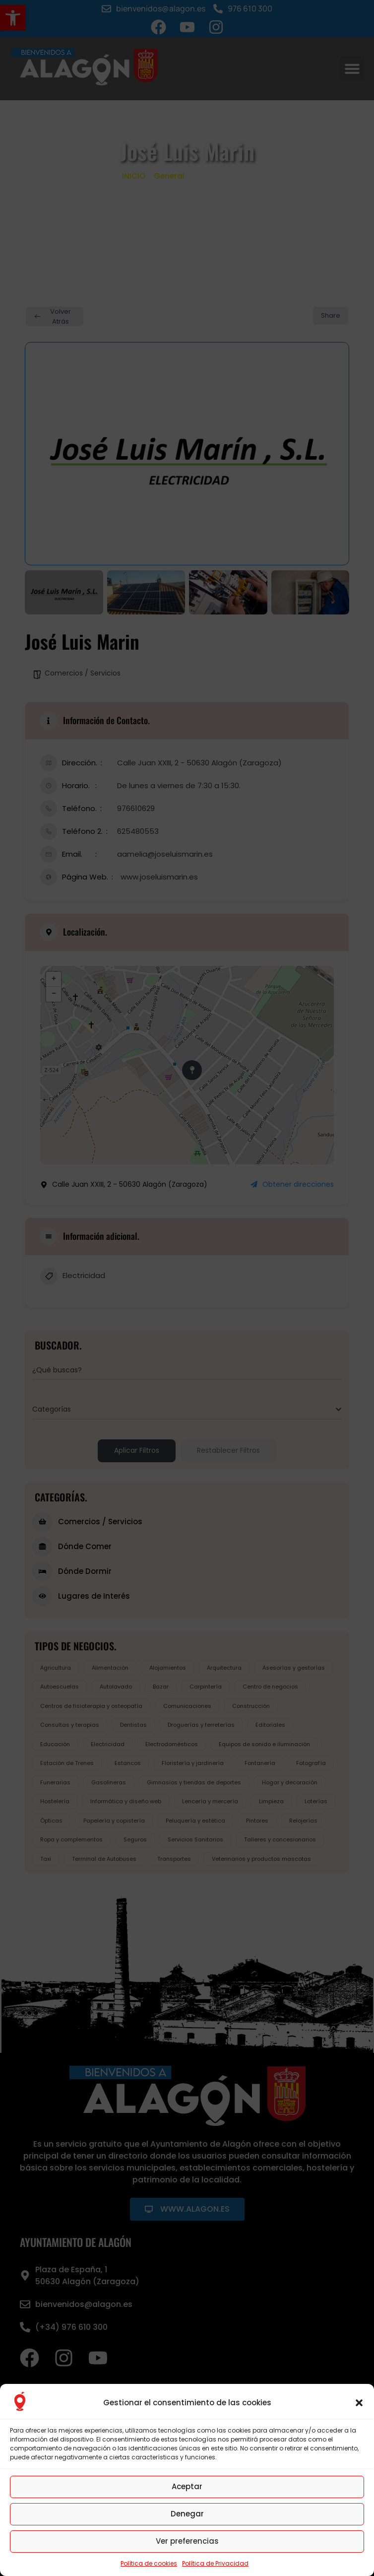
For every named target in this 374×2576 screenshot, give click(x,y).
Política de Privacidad (215, 2563)
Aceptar (187, 2486)
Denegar (187, 2513)
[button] (359, 2403)
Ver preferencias (187, 2541)
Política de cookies (149, 2563)
